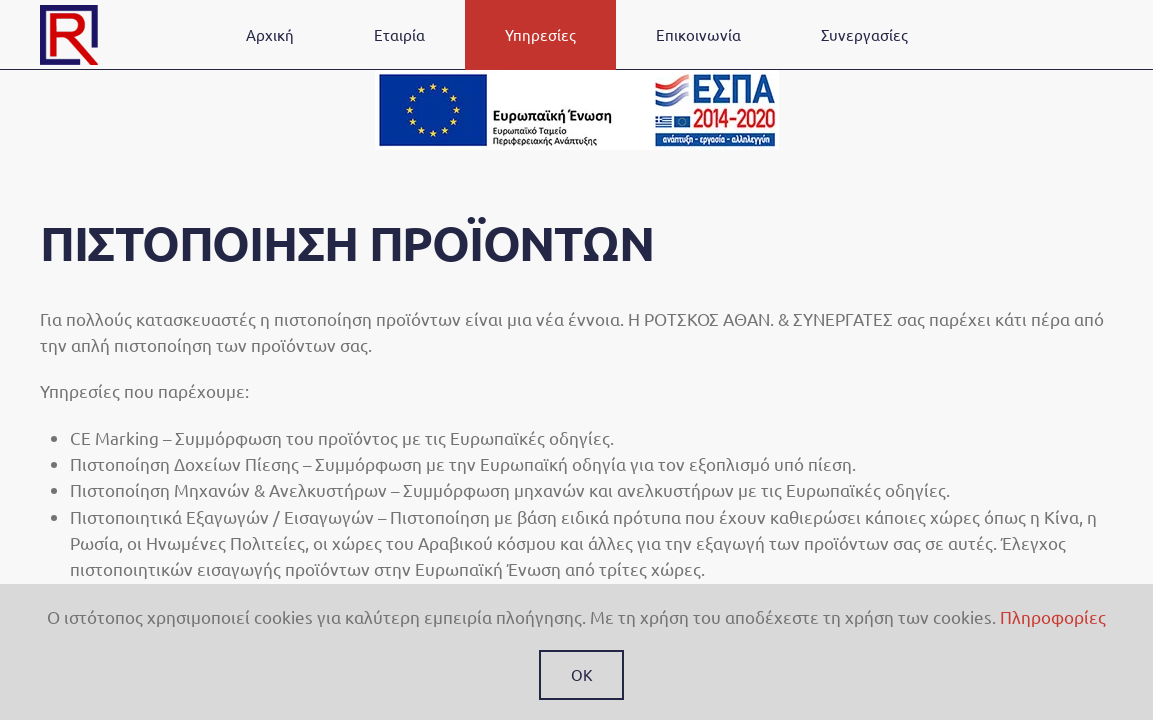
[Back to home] (69, 35)
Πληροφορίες (1053, 616)
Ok (581, 674)
